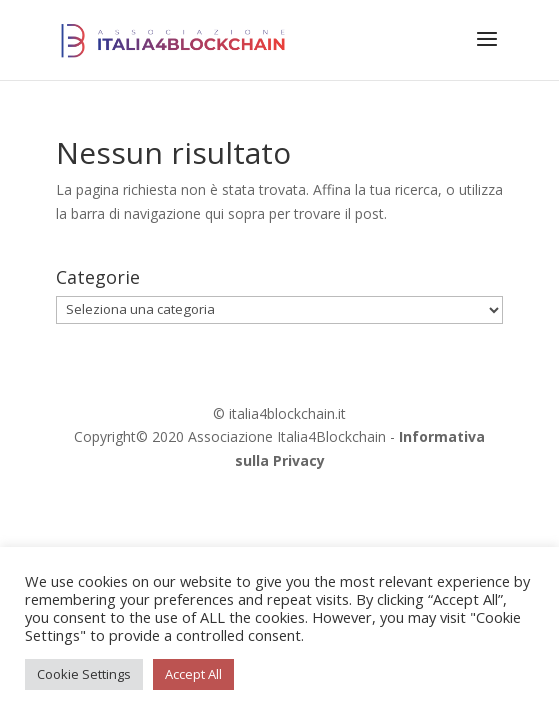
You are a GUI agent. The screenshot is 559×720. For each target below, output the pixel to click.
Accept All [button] (193, 674)
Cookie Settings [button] (84, 674)
